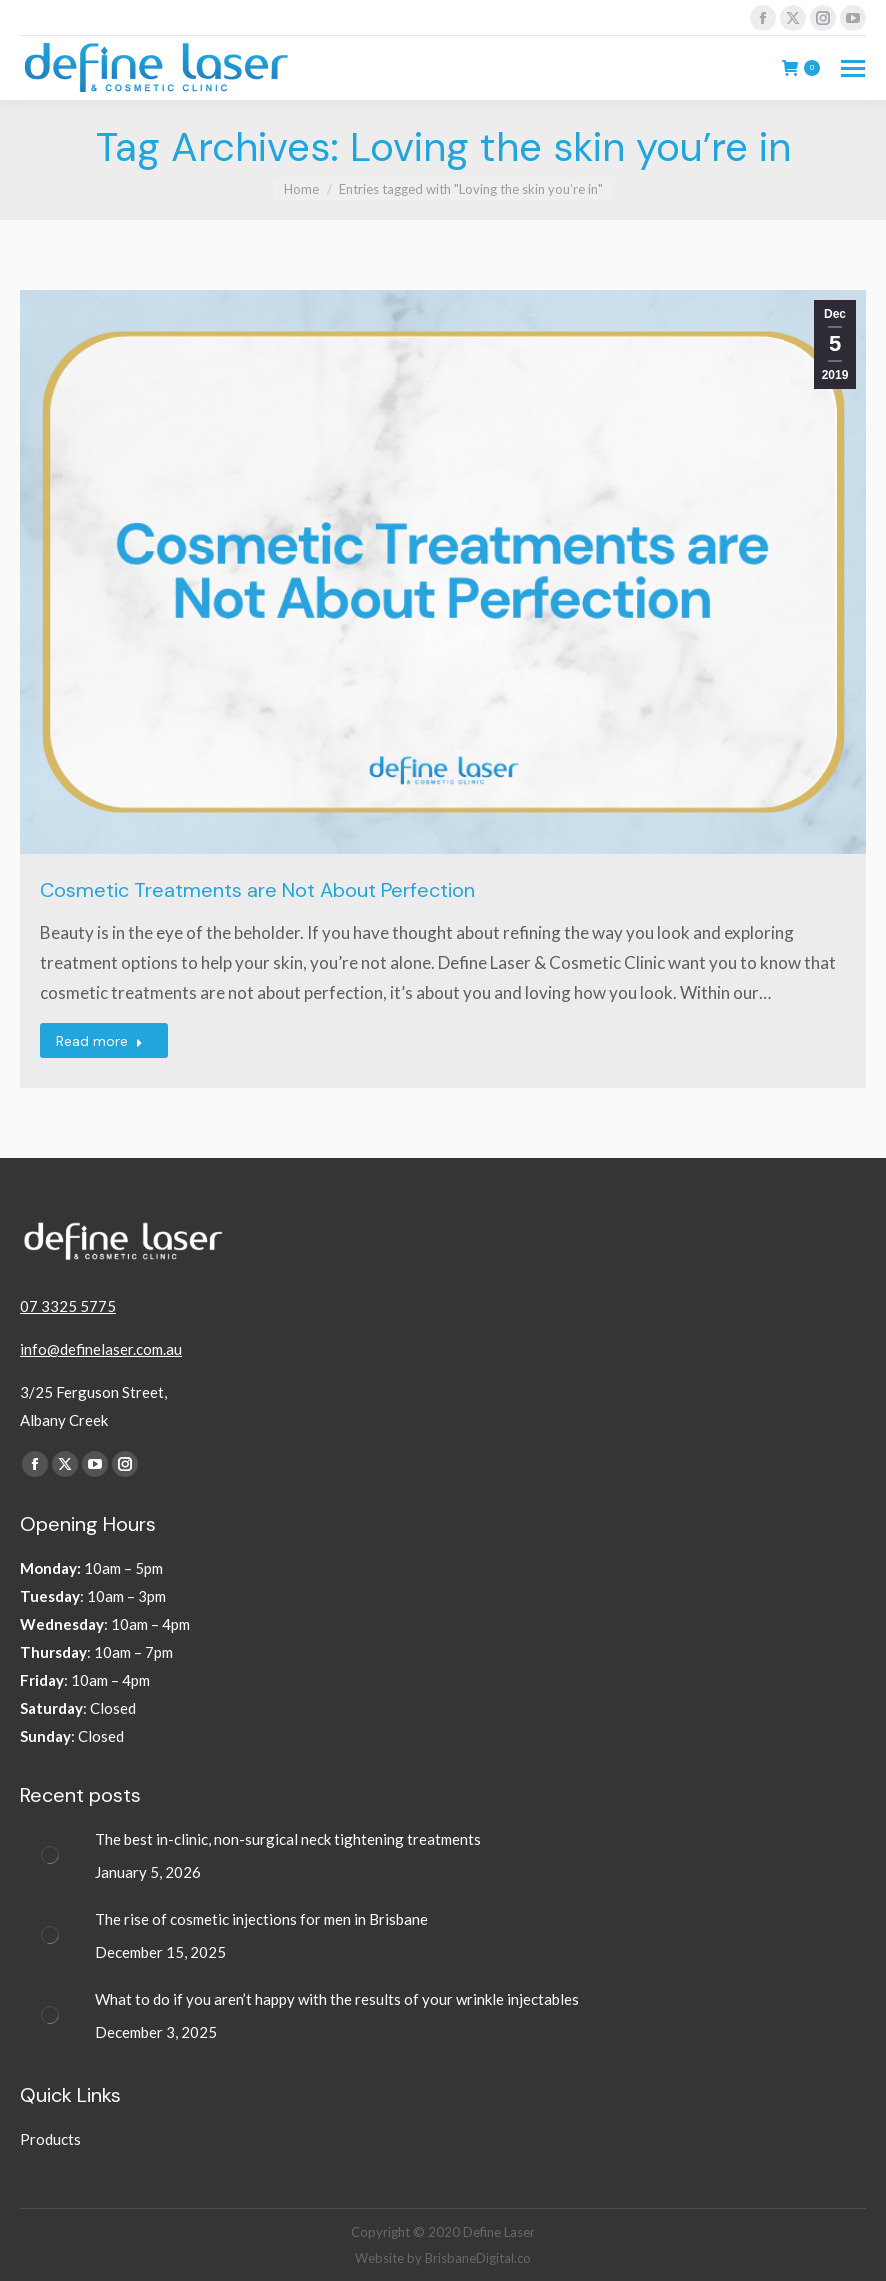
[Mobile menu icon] (853, 68)
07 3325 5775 (68, 1306)
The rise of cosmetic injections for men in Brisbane (263, 1919)
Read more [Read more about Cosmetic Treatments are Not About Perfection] (99, 1041)
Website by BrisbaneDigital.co (443, 2258)
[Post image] (50, 1855)
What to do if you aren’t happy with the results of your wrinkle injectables (338, 1999)
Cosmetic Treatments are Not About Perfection (257, 890)
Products (50, 2139)
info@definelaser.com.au (101, 1349)
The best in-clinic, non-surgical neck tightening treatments (289, 1839)
